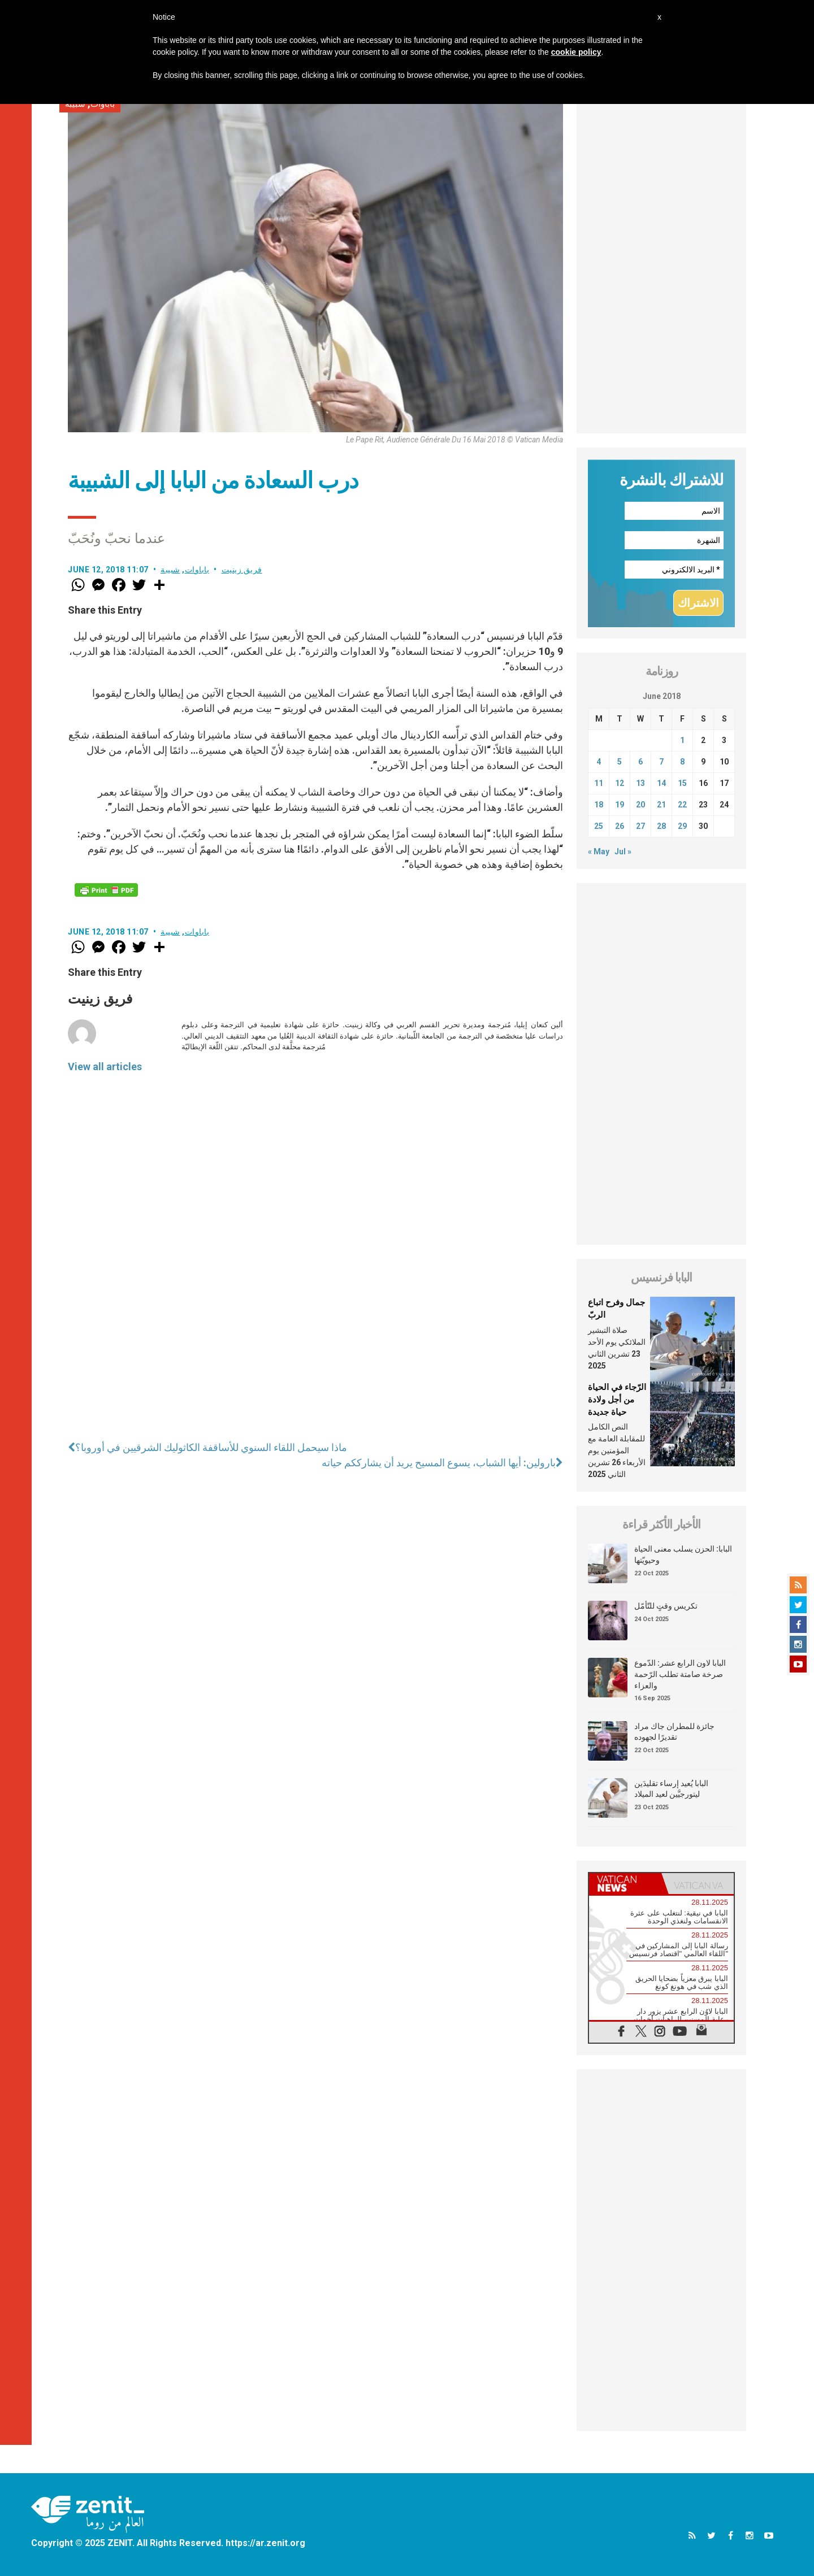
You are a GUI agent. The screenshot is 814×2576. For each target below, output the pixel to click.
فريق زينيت (242, 569)
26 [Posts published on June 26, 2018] (619, 826)
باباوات (197, 569)
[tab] (625, 1883)
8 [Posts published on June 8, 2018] (682, 761)
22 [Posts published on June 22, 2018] (682, 804)
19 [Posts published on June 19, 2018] (619, 804)
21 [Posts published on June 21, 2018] (661, 804)
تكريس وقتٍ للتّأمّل (666, 1605)
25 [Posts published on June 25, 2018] (598, 826)
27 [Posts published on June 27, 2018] (640, 826)
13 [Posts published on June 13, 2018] (640, 783)
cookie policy (576, 52)
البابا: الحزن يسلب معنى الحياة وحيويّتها (683, 1554)
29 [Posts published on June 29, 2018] (682, 826)
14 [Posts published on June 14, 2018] (661, 783)
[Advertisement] (661, 263)
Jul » (622, 851)
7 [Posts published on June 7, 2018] (661, 761)
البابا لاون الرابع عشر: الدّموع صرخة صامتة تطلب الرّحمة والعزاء (680, 1673)
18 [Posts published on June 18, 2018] (598, 804)
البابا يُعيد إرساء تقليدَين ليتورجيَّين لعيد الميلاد (671, 1789)
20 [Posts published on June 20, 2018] (640, 804)
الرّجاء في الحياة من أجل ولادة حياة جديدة (617, 1399)
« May (598, 851)
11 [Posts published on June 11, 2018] (598, 783)
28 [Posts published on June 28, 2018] (661, 826)
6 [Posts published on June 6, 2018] (640, 761)
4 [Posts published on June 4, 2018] (598, 761)
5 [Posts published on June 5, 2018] (619, 761)
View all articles (105, 1066)
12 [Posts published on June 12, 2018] (619, 783)
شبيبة (170, 569)
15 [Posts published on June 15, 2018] (682, 783)
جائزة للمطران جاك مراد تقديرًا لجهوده (674, 1732)
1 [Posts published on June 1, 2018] (682, 740)
